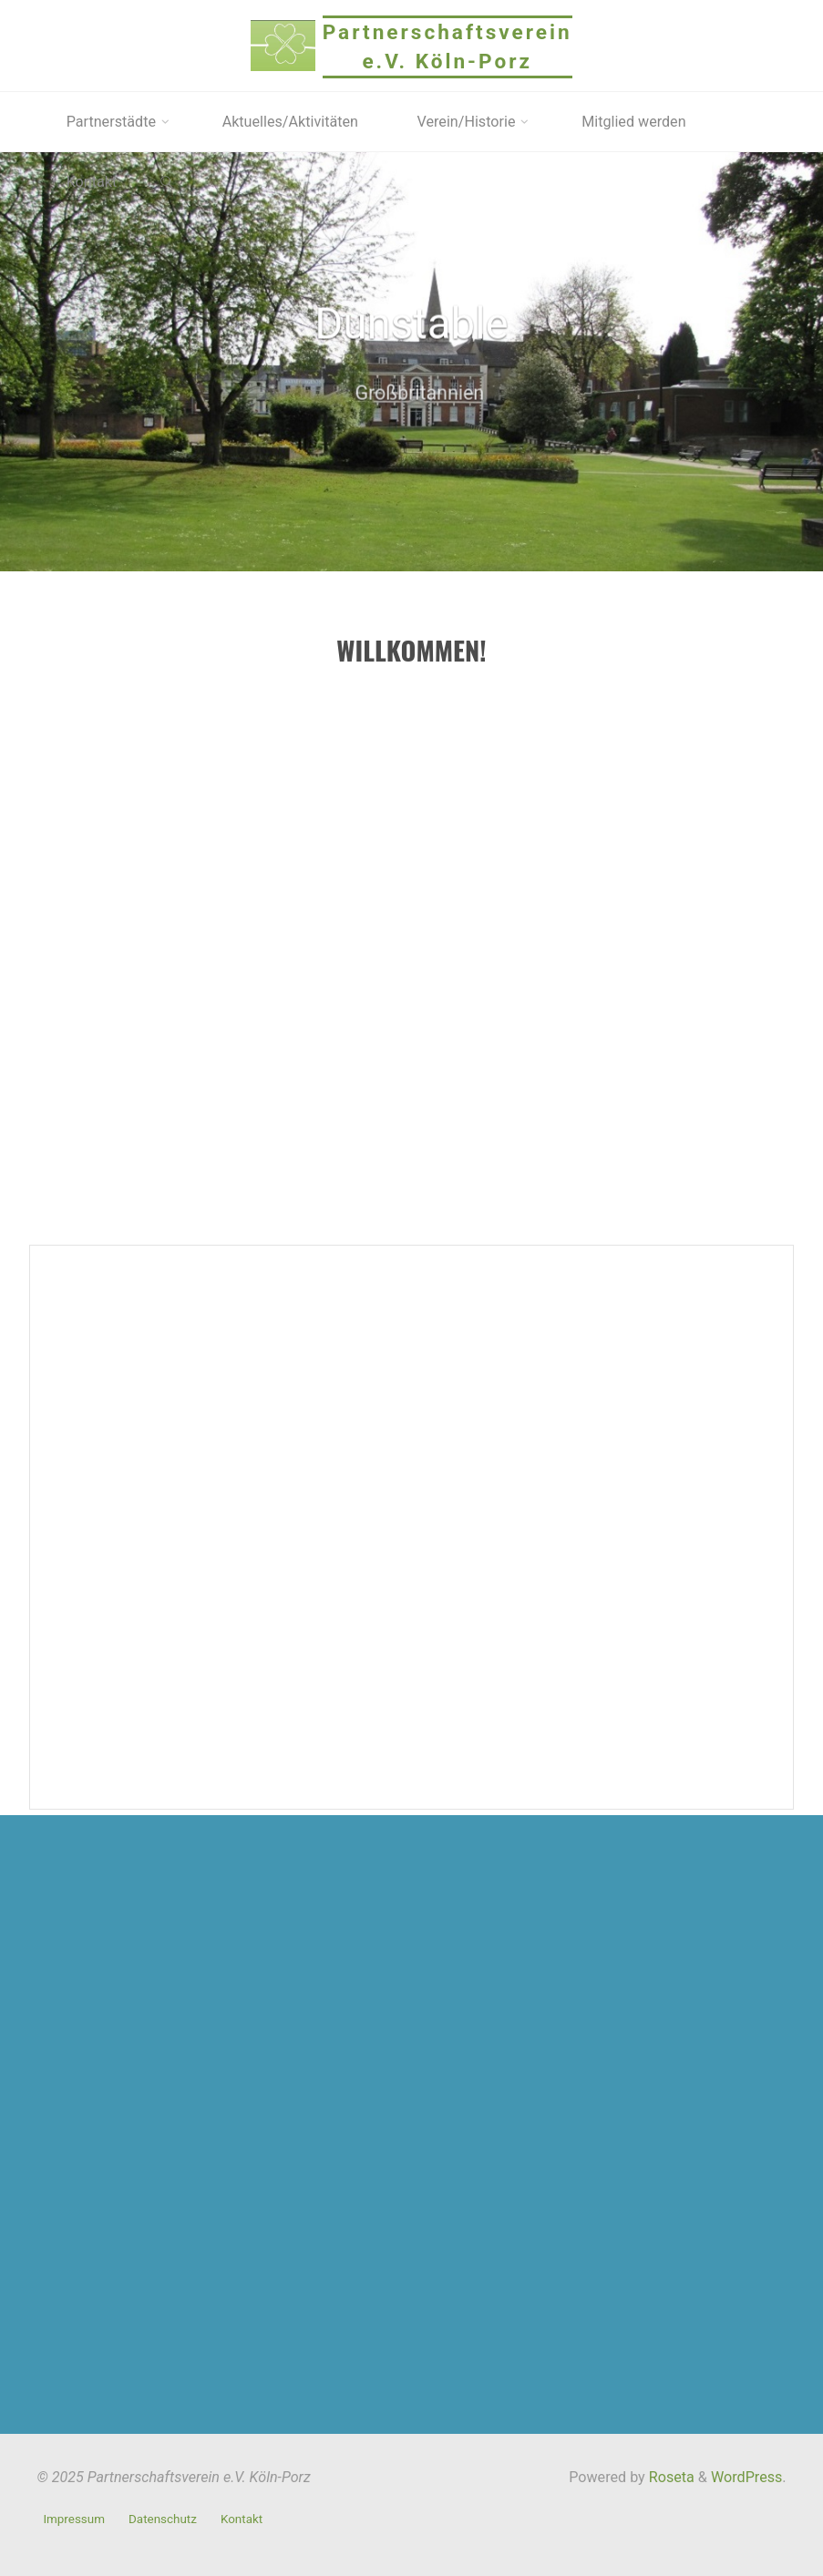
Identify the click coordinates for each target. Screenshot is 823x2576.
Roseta (669, 2477)
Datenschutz (163, 2519)
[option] (411, 361)
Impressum (74, 2519)
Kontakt (241, 2519)
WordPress (746, 2477)
